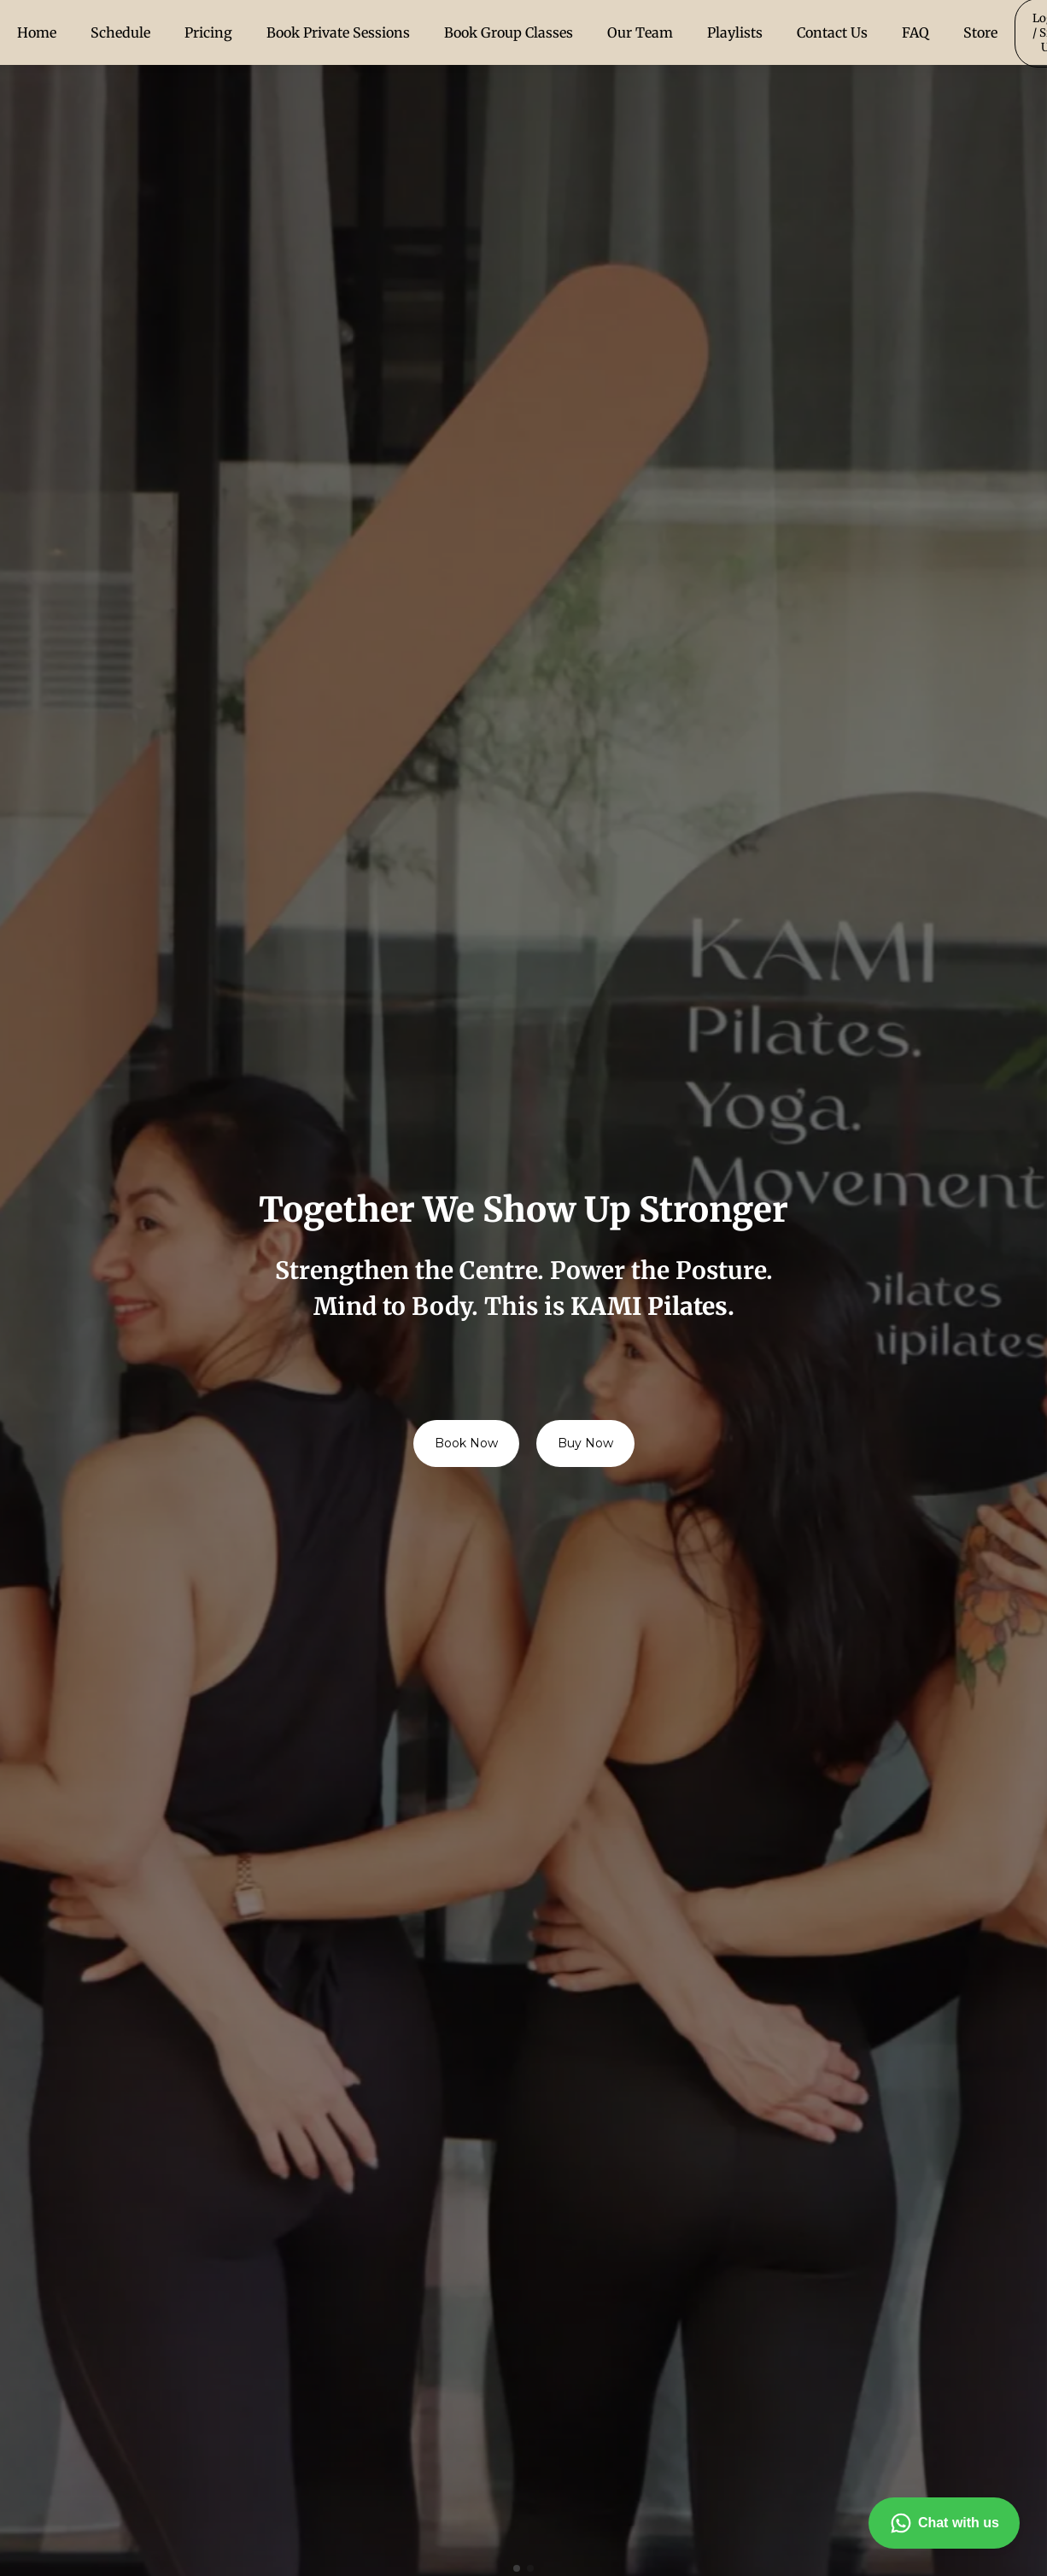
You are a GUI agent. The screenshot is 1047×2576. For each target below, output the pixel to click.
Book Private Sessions (338, 32)
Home (36, 32)
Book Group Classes (508, 32)
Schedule (120, 32)
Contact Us (832, 32)
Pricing (208, 32)
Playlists (735, 32)
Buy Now (585, 1443)
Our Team (640, 32)
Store (980, 32)
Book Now (466, 1443)
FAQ (915, 32)
